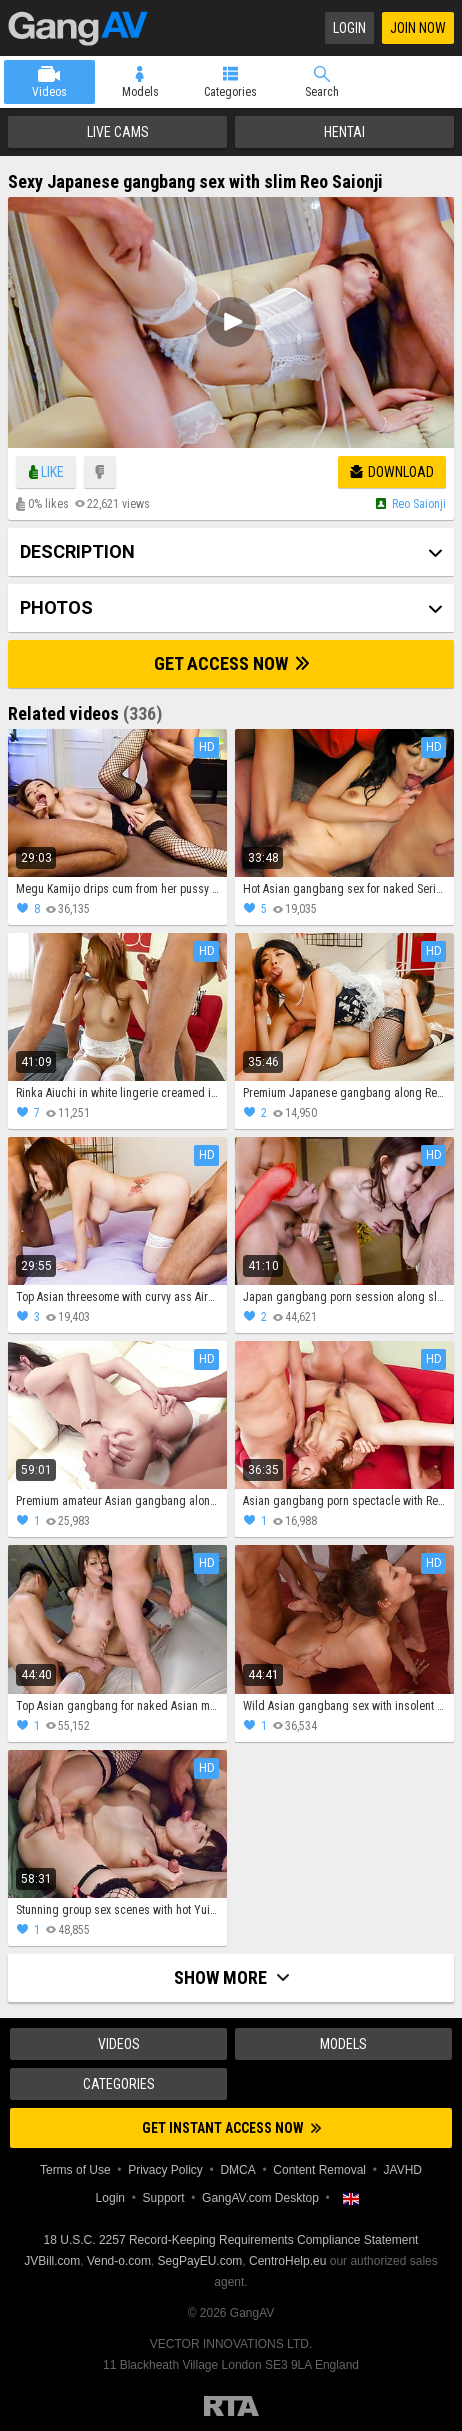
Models (140, 92)
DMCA (237, 2170)
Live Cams (118, 132)
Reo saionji (419, 504)
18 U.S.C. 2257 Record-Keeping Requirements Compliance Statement (231, 2240)
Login (349, 28)
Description (77, 551)
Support (164, 2198)
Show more (231, 1977)
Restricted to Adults (231, 2406)
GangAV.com (78, 28)
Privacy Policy (165, 2170)
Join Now (418, 28)
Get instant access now (231, 2128)
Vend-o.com (119, 2261)
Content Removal (319, 2170)
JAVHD (403, 2170)
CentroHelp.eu (287, 2261)
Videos (49, 92)
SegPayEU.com (200, 2261)
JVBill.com (52, 2261)
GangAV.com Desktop (260, 2198)
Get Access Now (231, 663)
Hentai (344, 132)
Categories (230, 92)
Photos (56, 607)
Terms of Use (75, 2170)
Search (322, 92)
